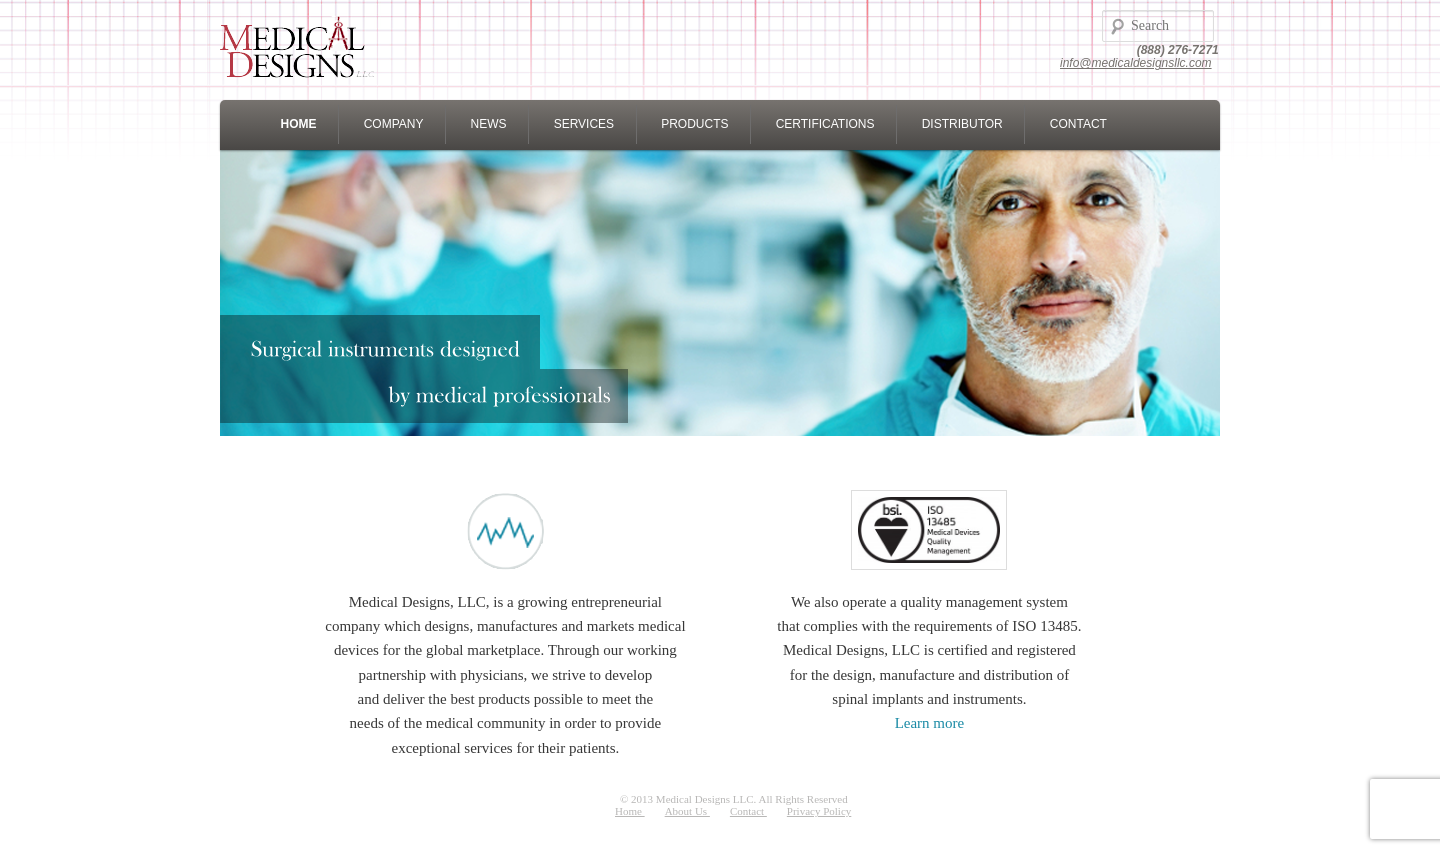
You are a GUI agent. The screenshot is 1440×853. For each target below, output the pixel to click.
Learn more (930, 723)
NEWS (489, 124)
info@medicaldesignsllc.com (1136, 63)
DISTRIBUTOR (962, 124)
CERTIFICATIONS (825, 124)
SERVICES (584, 124)
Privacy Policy (819, 811)
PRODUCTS (694, 124)
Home (630, 811)
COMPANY (394, 124)
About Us (687, 811)
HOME (299, 124)
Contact (748, 811)
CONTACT (1078, 124)
